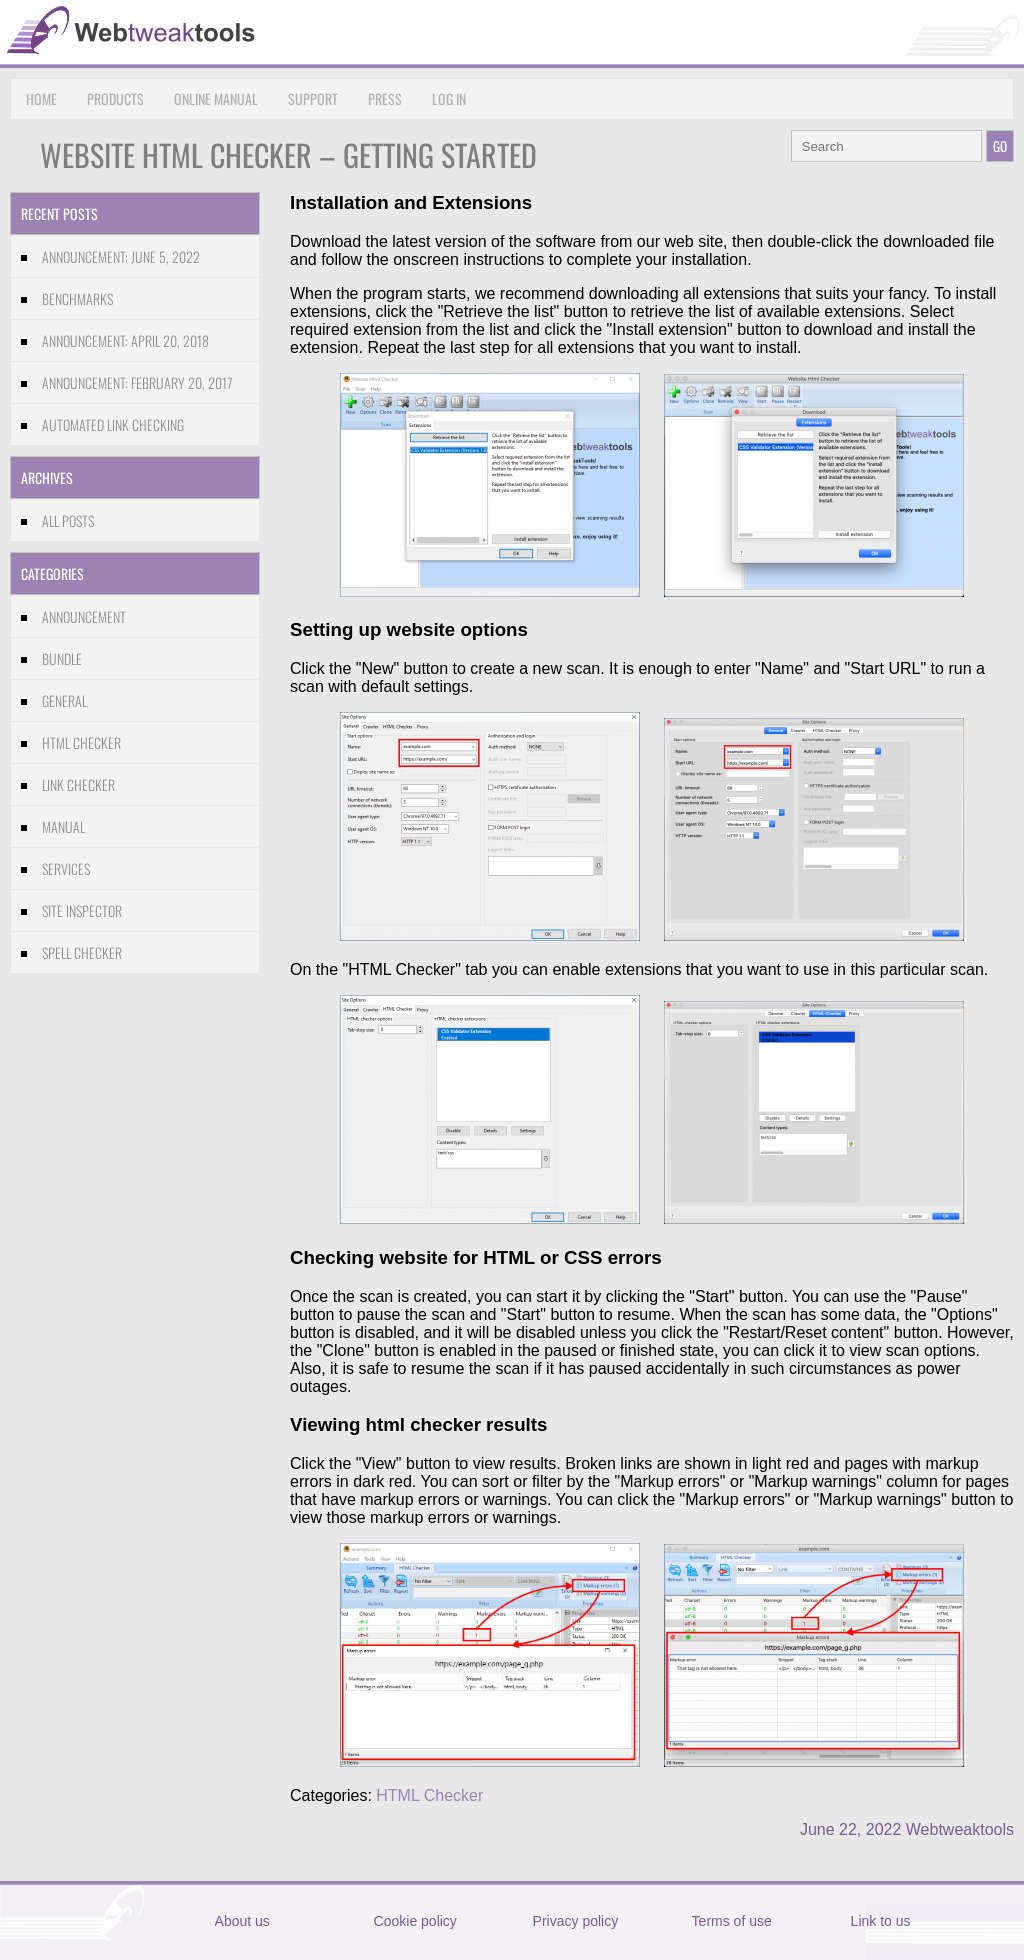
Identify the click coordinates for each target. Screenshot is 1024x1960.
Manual (63, 826)
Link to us (881, 1921)
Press (385, 98)
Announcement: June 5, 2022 (121, 256)
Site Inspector (82, 910)
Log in (449, 98)
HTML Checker (81, 742)
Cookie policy (415, 1921)
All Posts (68, 520)
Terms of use (732, 1921)
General (64, 700)
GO (1000, 146)
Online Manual (216, 98)
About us (242, 1921)
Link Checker (78, 784)
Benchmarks (77, 298)
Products (115, 98)
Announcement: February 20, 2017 (137, 382)
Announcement (84, 616)
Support (313, 98)
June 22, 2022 (850, 1829)
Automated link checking (113, 424)
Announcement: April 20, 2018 (125, 340)
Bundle (62, 658)
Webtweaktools (960, 1829)
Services (66, 868)
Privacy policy (576, 1921)
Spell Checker (82, 952)
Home (41, 98)
